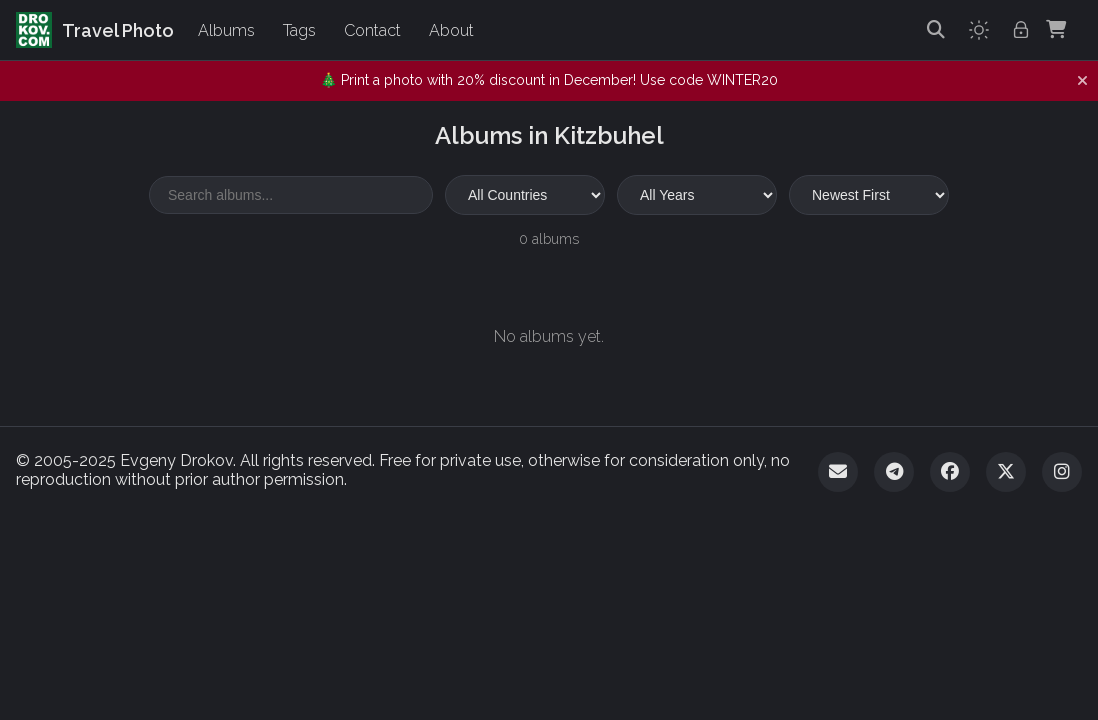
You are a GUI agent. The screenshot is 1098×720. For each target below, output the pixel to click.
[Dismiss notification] (1082, 81)
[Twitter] (1006, 472)
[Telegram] (894, 472)
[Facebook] (950, 472)
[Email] (838, 472)
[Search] (936, 30)
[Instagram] (1062, 472)
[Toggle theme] (979, 30)
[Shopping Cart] (1056, 30)
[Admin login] (1021, 30)
